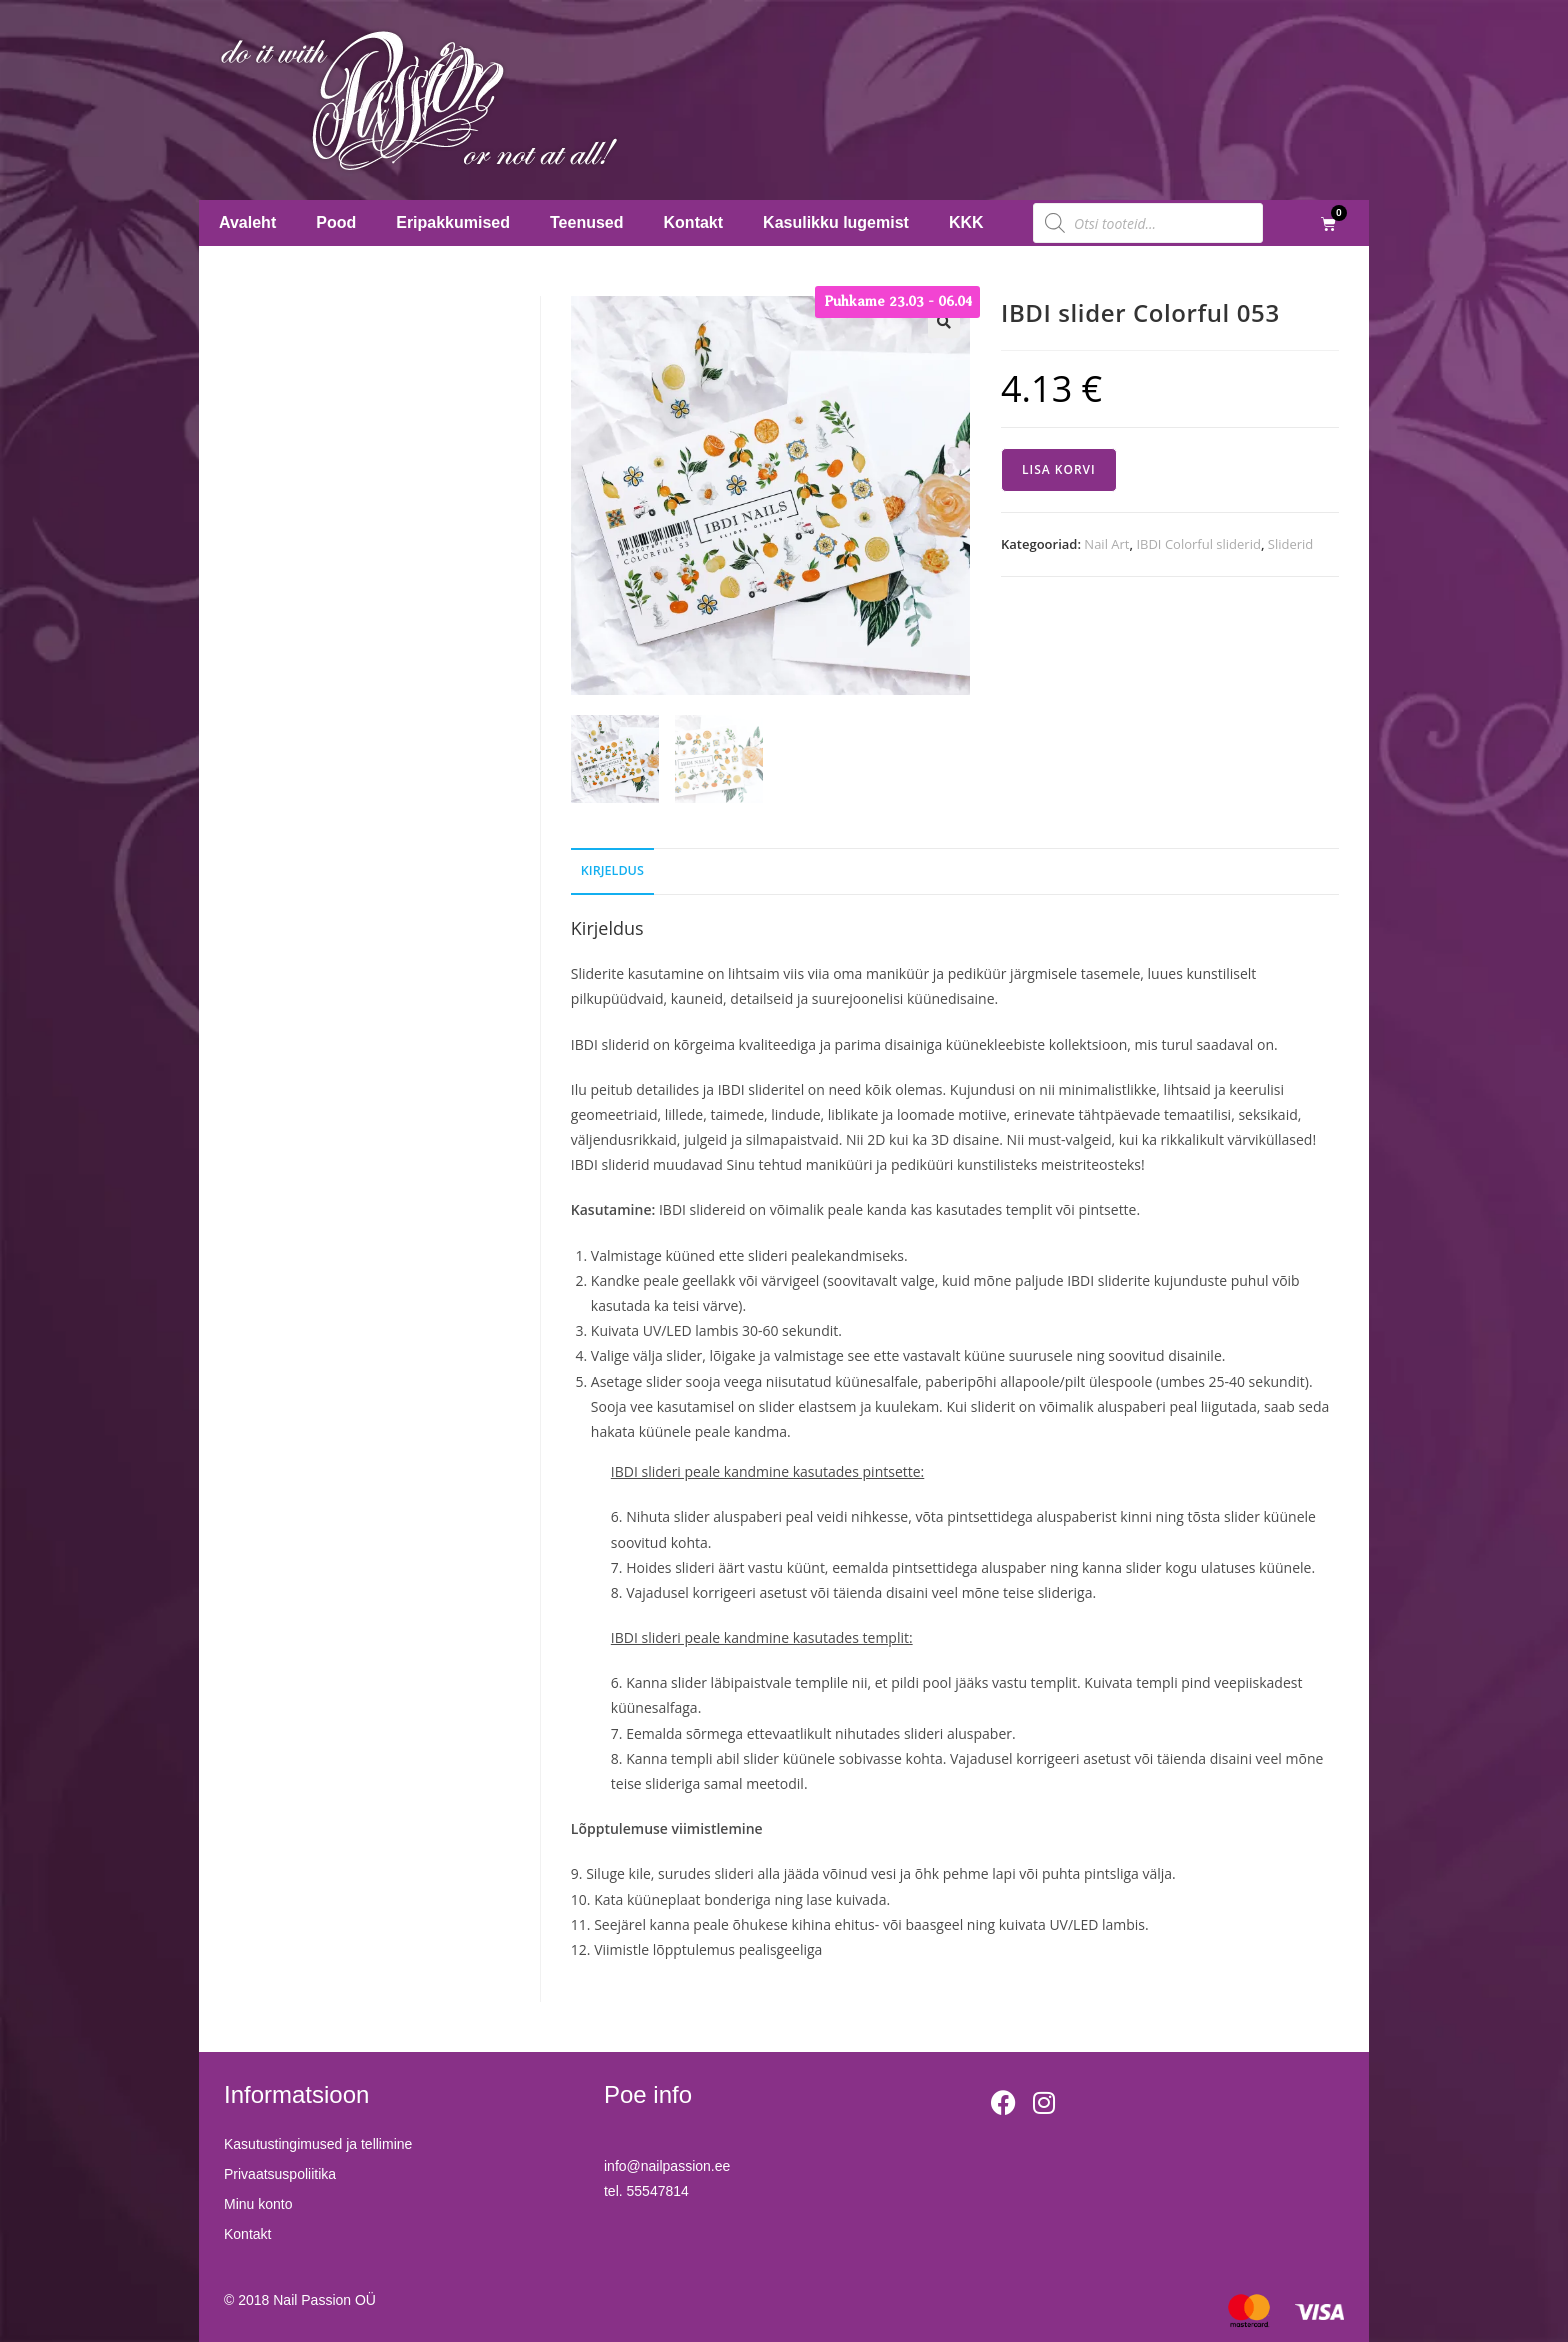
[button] (944, 322)
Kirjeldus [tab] (612, 870)
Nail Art (1106, 544)
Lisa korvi (1059, 469)
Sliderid (1291, 544)
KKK (966, 222)
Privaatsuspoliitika (280, 2174)
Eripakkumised (453, 222)
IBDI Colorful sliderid (1198, 544)
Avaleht (247, 222)
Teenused (587, 222)
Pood (336, 222)
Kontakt (694, 222)
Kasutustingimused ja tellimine (318, 2144)
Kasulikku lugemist (836, 222)
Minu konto (258, 2204)
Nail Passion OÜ (324, 2300)
